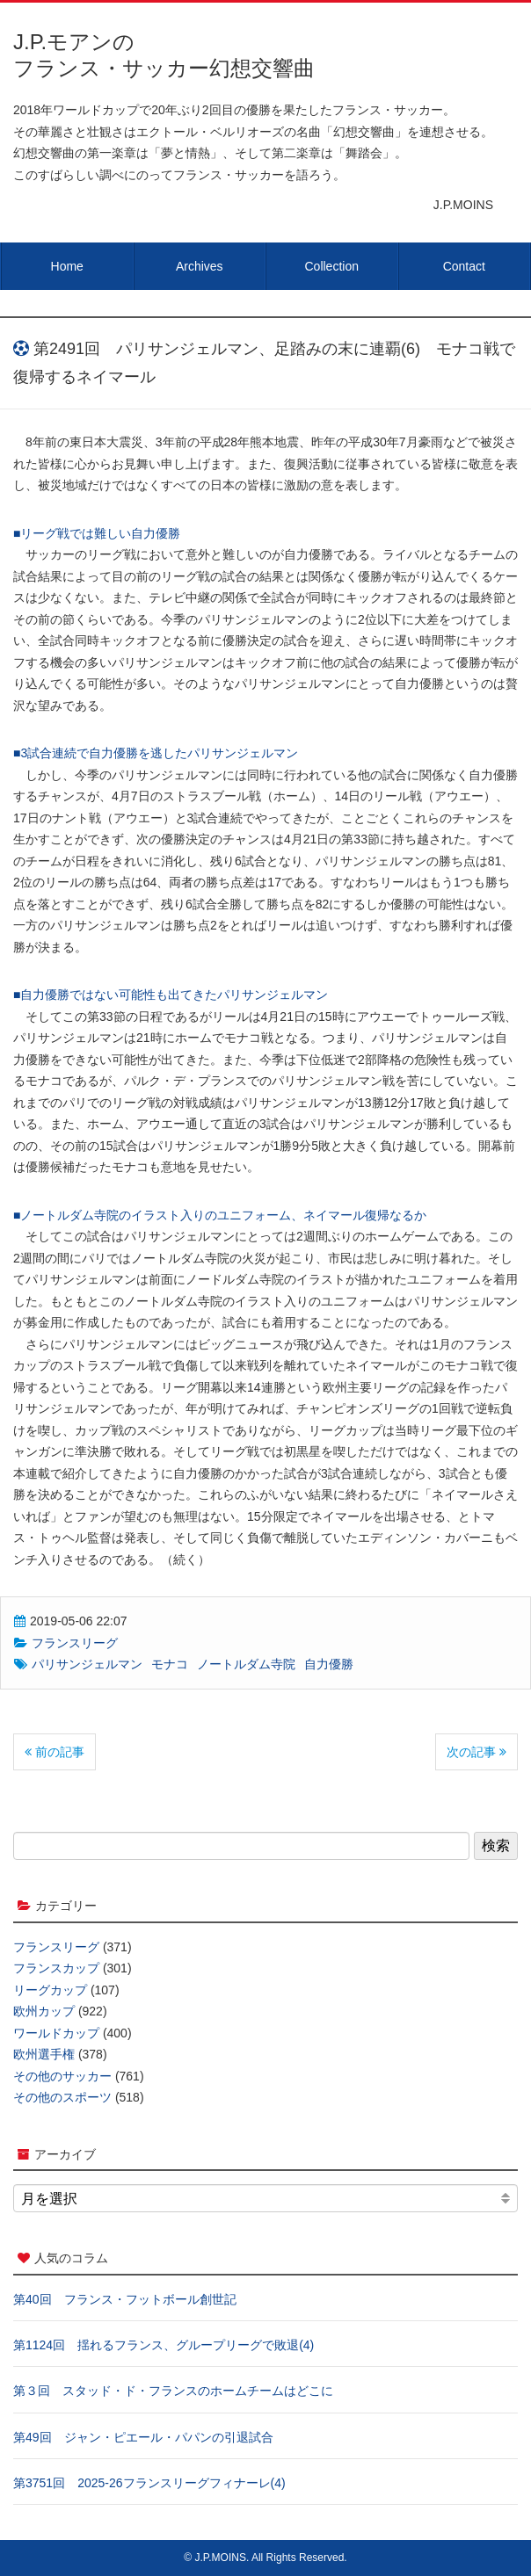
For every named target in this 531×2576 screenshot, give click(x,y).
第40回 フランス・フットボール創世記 (124, 2299)
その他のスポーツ (62, 2097)
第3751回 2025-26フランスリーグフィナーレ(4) (149, 2483)
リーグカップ (50, 1990)
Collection (332, 266)
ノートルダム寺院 (246, 1664)
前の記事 (54, 1752)
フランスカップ (56, 1968)
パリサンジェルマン (87, 1664)
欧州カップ (44, 2011)
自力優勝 (328, 1664)
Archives (199, 266)
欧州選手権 (44, 2054)
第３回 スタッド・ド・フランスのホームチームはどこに (173, 2391)
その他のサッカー (62, 2076)
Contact (464, 266)
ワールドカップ (56, 2033)
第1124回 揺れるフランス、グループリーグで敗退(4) (163, 2345)
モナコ (169, 1664)
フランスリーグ (75, 1643)
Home (67, 266)
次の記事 (476, 1752)
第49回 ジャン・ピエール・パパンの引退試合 (143, 2437)
